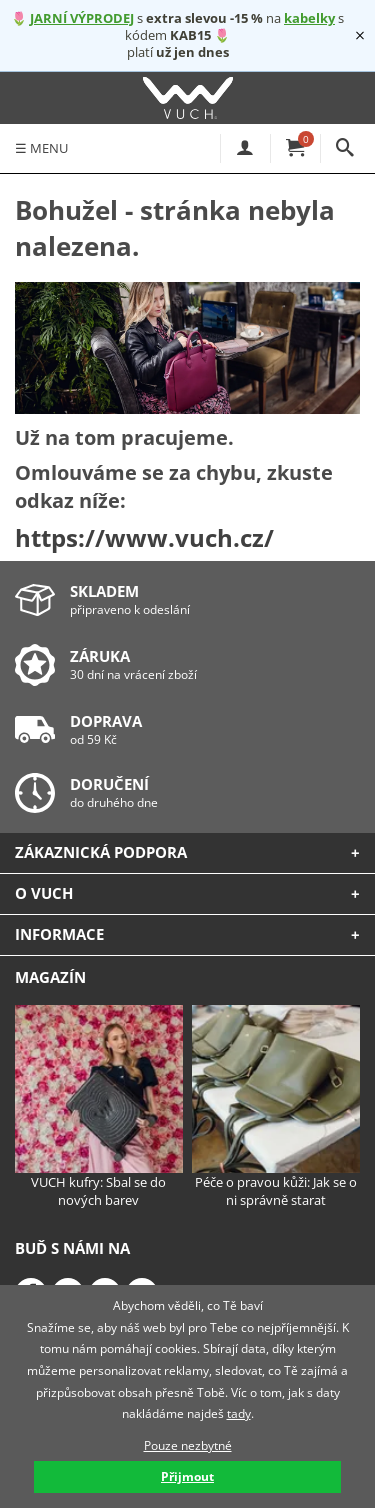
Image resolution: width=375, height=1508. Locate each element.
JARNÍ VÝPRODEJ (82, 18)
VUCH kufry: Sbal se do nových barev (99, 1107)
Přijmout (187, 1476)
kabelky (309, 18)
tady (239, 1413)
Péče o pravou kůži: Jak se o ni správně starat (276, 1107)
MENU (41, 148)
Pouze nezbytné (188, 1445)
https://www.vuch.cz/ (144, 537)
